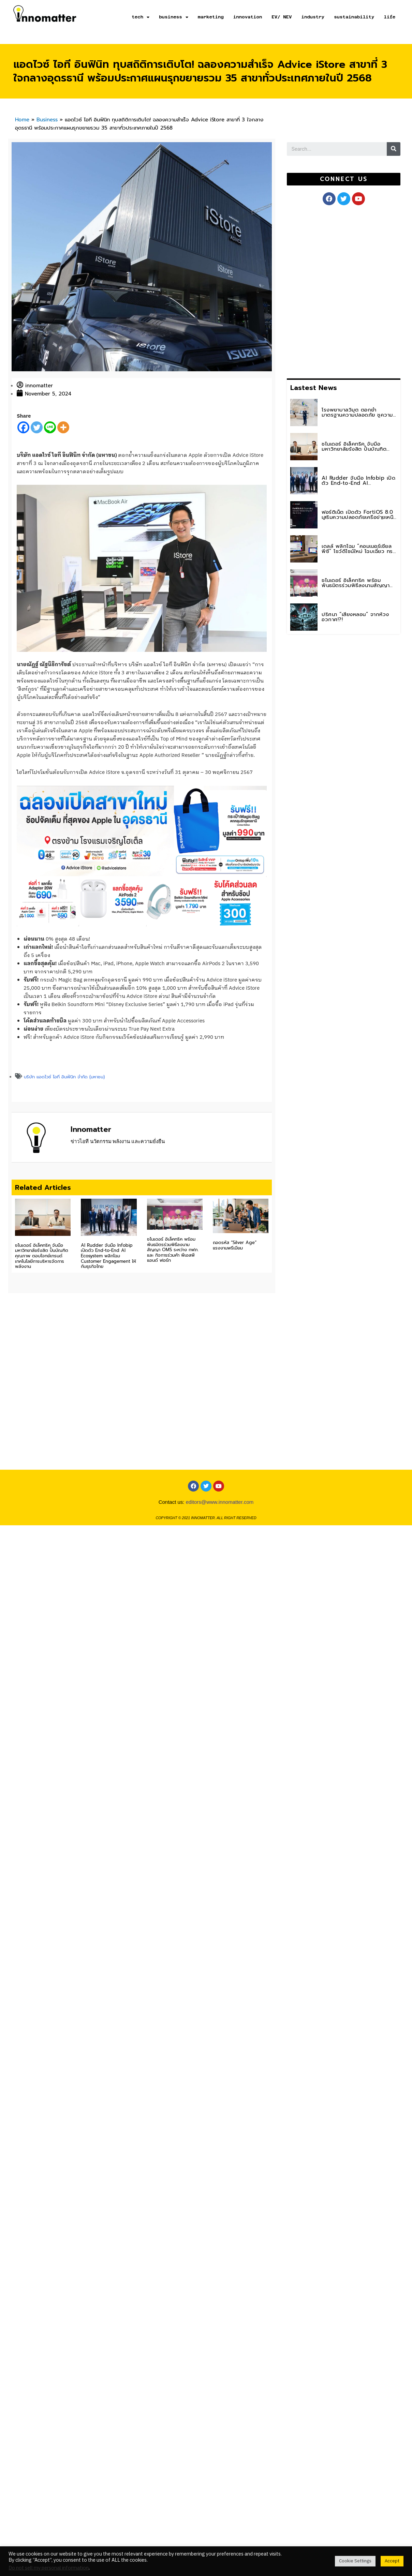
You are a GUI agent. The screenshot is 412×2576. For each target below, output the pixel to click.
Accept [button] (392, 2561)
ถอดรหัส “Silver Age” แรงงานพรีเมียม (234, 1245)
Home (22, 119)
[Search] (393, 149)
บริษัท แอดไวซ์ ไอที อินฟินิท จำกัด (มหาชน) (64, 1077)
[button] (343, 179)
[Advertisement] (338, 290)
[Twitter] (37, 427)
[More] (63, 427)
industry (313, 16)
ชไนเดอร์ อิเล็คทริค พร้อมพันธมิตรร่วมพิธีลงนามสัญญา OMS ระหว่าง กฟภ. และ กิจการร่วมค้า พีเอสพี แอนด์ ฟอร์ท (172, 1249)
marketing (211, 16)
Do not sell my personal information (49, 2568)
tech (140, 17)
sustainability (354, 16)
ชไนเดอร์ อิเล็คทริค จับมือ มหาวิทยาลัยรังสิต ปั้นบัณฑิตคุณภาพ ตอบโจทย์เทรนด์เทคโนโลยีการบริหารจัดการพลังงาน (41, 1256)
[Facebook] (23, 427)
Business (47, 119)
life (389, 16)
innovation (247, 16)
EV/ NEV (281, 16)
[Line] (50, 427)
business (173, 17)
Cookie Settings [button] (355, 2561)
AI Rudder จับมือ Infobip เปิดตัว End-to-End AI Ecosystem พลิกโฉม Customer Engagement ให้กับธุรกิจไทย (108, 1256)
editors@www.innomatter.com (220, 1528)
